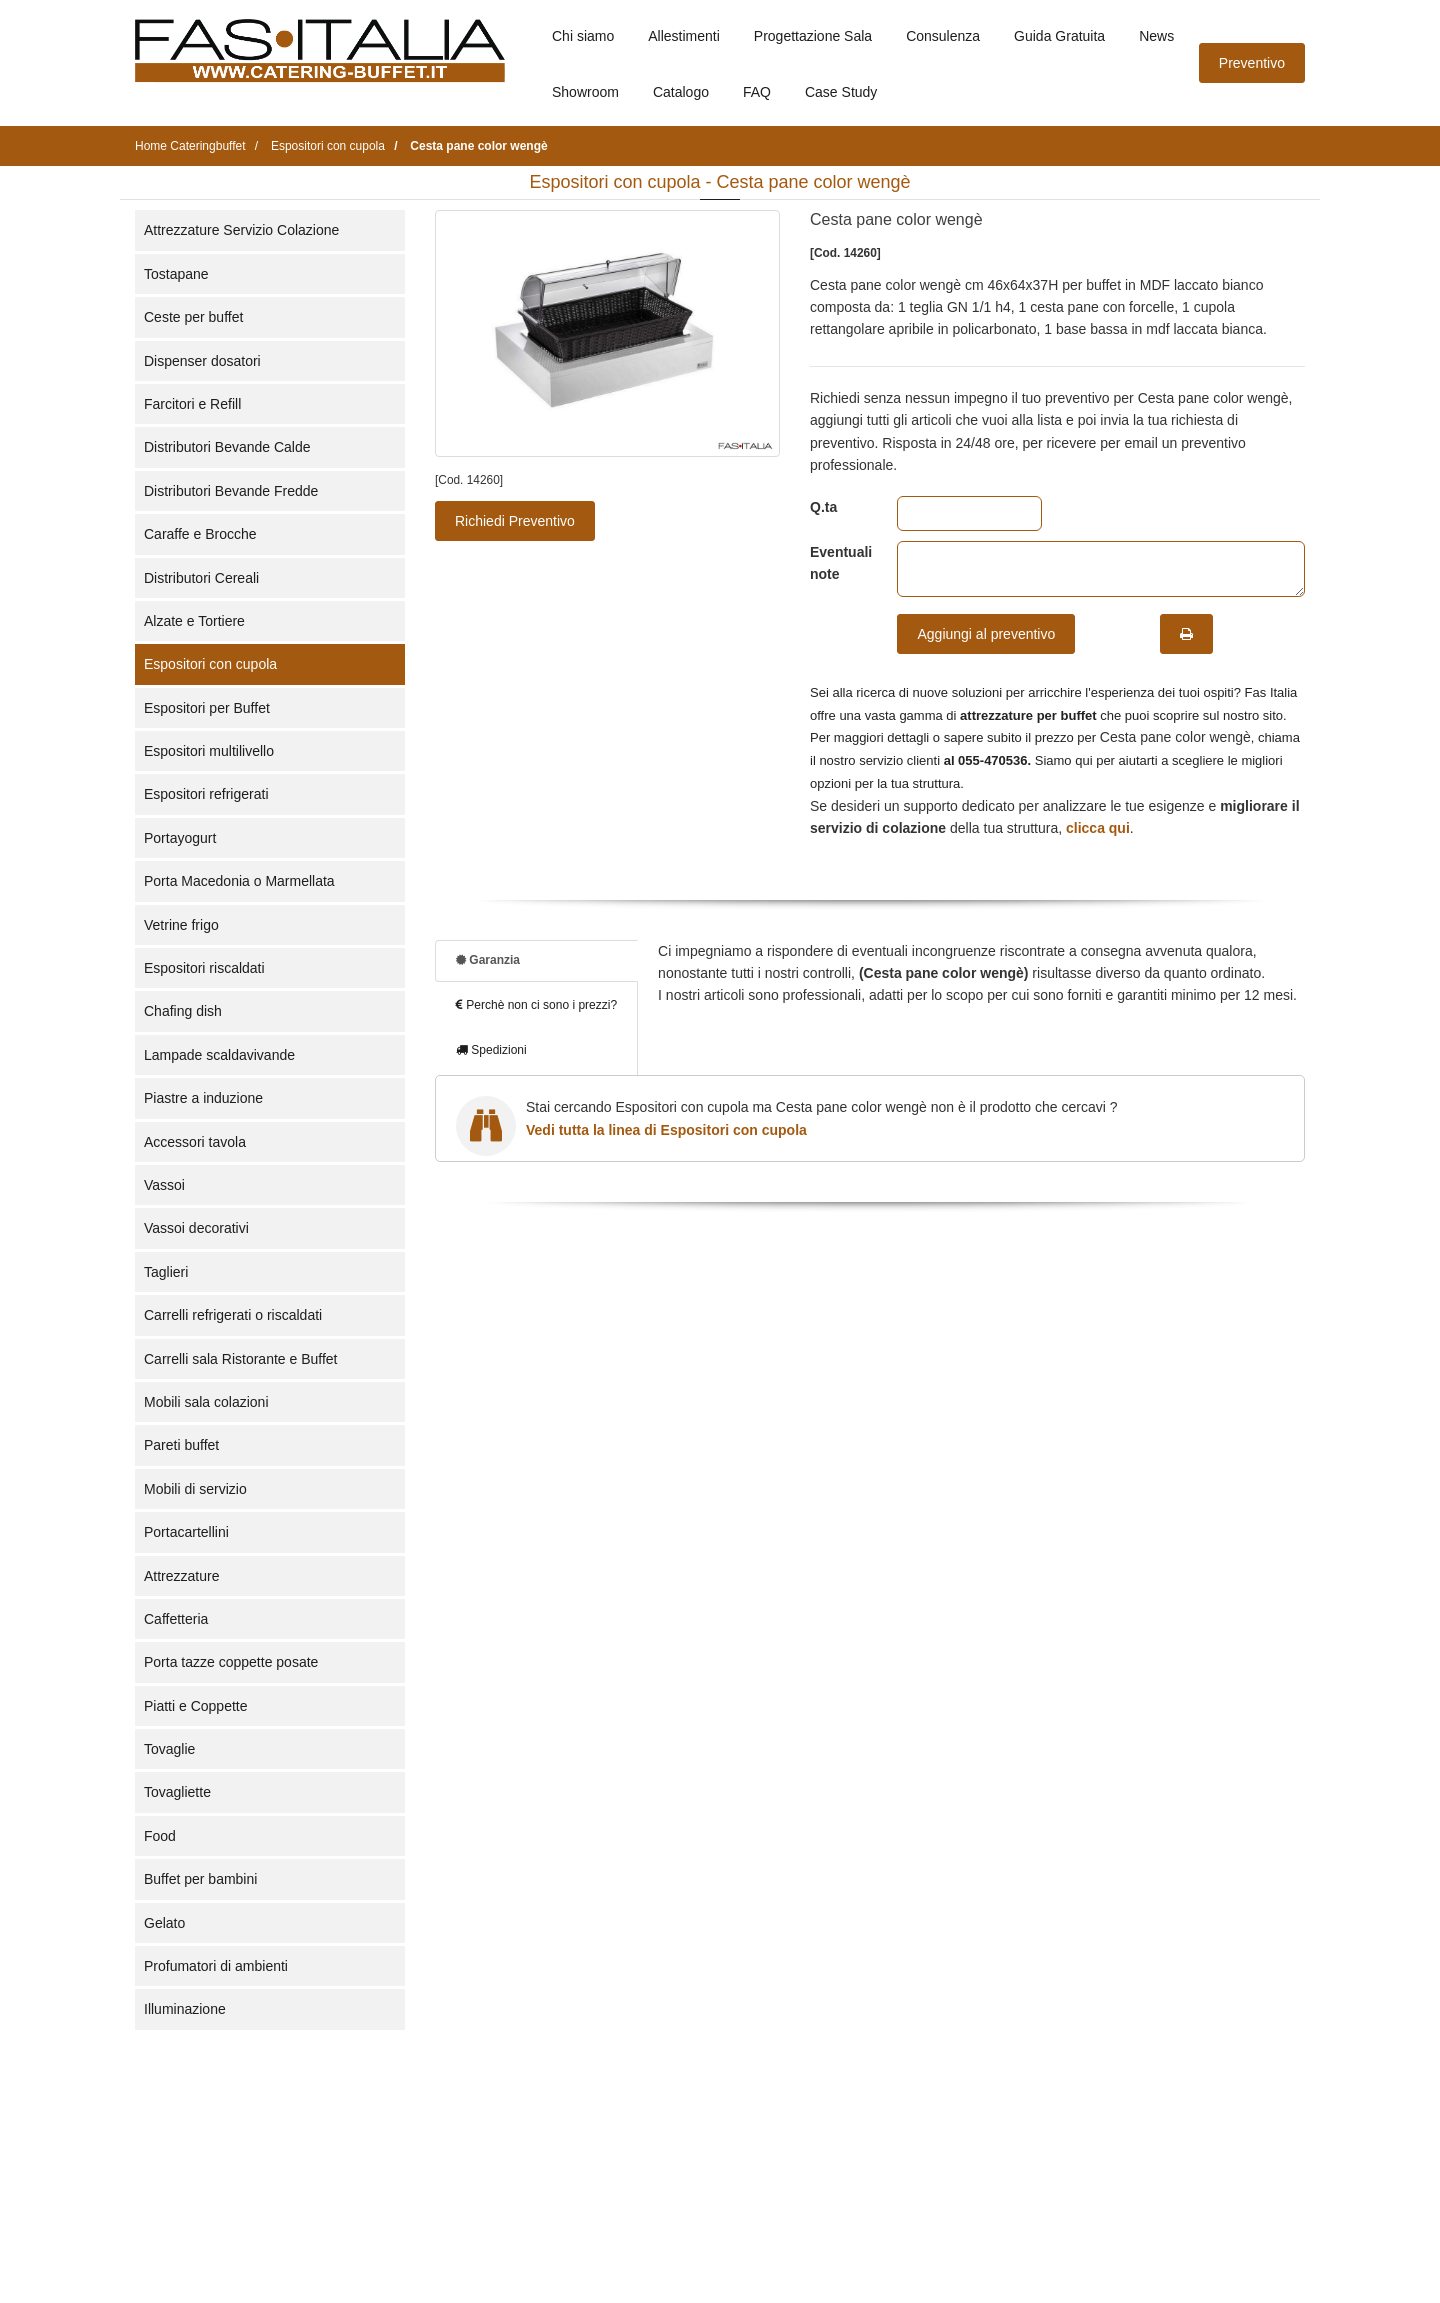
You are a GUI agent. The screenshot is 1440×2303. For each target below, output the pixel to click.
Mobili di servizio (195, 1489)
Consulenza (943, 36)
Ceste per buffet (193, 317)
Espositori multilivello (209, 751)
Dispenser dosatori (202, 361)
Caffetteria (176, 1619)
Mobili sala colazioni (206, 1402)
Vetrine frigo (181, 925)
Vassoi (164, 1185)
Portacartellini (186, 1532)
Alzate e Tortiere (194, 621)
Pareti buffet (181, 1445)
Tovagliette (177, 1792)
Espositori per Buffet (207, 708)
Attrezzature (181, 1576)
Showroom (585, 92)
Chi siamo (583, 36)
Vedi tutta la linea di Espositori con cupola (666, 1130)
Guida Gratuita (1059, 36)
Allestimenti (684, 36)
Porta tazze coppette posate (231, 1662)
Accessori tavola (195, 1142)
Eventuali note (838, 563)
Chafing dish (183, 1011)
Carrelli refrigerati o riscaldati (233, 1315)
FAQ (757, 92)
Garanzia (488, 960)
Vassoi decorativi (196, 1228)
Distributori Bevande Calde (227, 447)
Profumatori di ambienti (216, 1966)
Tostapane (176, 274)
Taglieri (166, 1272)
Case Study (841, 92)
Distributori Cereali (201, 578)
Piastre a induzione (203, 1098)
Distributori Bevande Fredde (231, 491)
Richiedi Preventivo (515, 521)
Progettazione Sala (813, 36)
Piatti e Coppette (196, 1706)
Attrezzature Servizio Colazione (241, 230)
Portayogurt (180, 838)
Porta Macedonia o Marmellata (239, 881)
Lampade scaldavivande (219, 1055)
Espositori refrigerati (206, 794)
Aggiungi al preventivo (986, 634)
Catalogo (681, 92)
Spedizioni (491, 1050)
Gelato (164, 1923)
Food (160, 1836)
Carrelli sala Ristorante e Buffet (241, 1359)
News (1156, 36)
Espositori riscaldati (204, 968)
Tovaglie (169, 1749)
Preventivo (1252, 63)
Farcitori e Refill (192, 404)
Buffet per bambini (200, 1879)
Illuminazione (185, 2009)
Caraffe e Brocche (200, 534)
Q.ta (823, 507)
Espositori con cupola (210, 664)
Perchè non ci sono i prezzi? (536, 1005)
